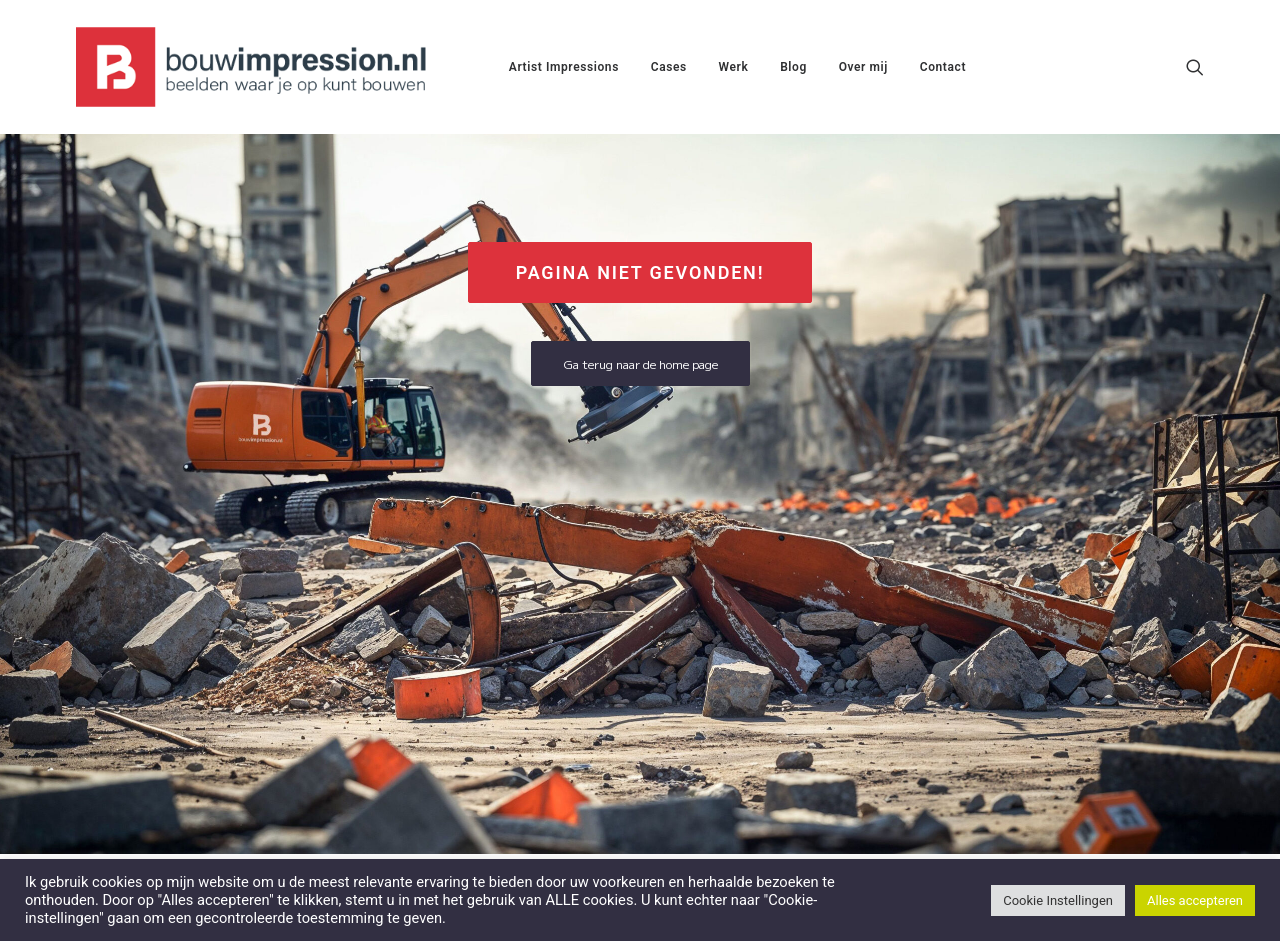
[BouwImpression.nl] (255, 67)
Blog (793, 67)
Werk (734, 67)
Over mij (863, 67)
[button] (1195, 67)
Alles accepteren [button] (1195, 900)
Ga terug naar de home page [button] (640, 363)
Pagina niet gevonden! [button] (640, 272)
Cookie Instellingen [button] (1058, 900)
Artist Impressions (564, 67)
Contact (943, 67)
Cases (669, 67)
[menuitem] (564, 67)
